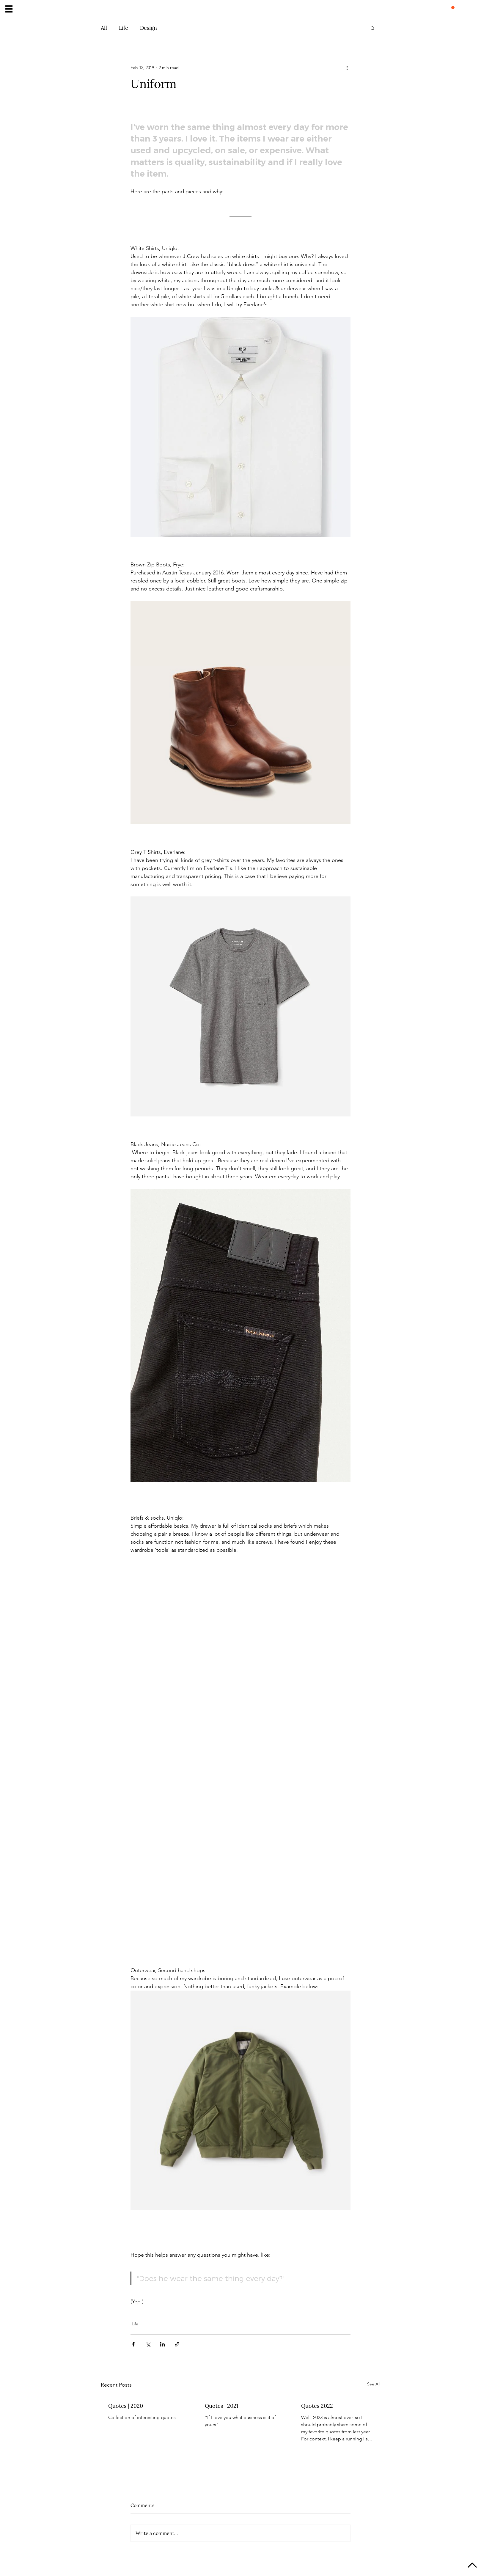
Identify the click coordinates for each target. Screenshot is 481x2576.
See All (373, 2384)
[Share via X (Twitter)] (148, 2344)
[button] (8, 8)
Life (123, 27)
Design (148, 27)
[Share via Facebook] (133, 2344)
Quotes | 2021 (221, 2405)
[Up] (472, 2566)
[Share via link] (177, 2344)
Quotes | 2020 (125, 2405)
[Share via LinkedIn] (162, 2344)
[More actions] (346, 67)
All (104, 27)
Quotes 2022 (317, 2405)
